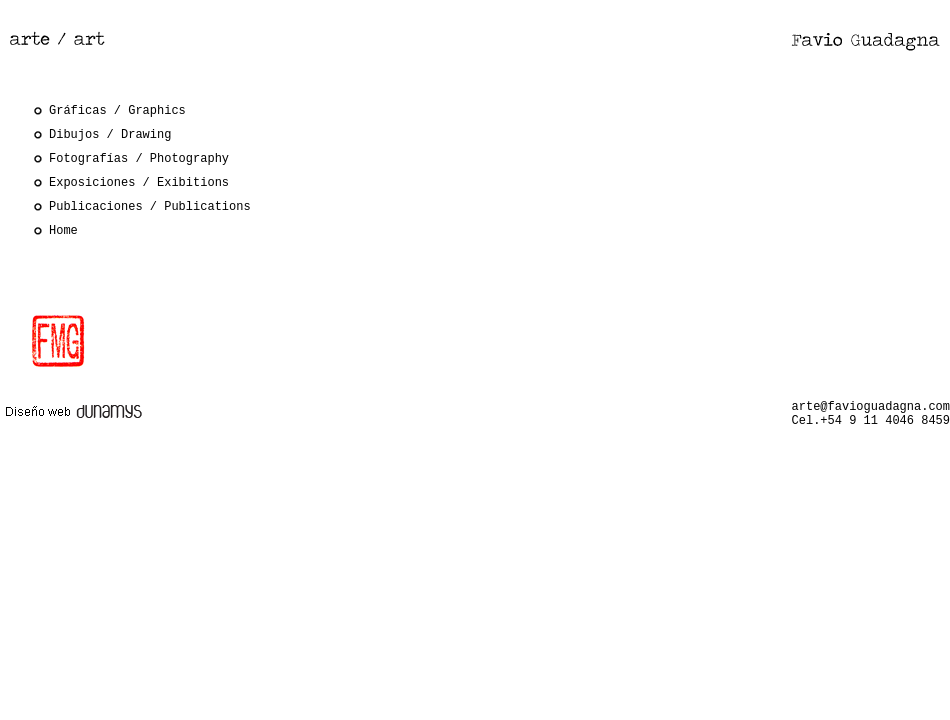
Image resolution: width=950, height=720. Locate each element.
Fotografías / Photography (139, 159)
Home (63, 231)
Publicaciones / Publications (150, 207)
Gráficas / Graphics (117, 111)
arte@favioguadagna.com (871, 407)
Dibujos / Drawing (110, 135)
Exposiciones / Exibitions (139, 183)
